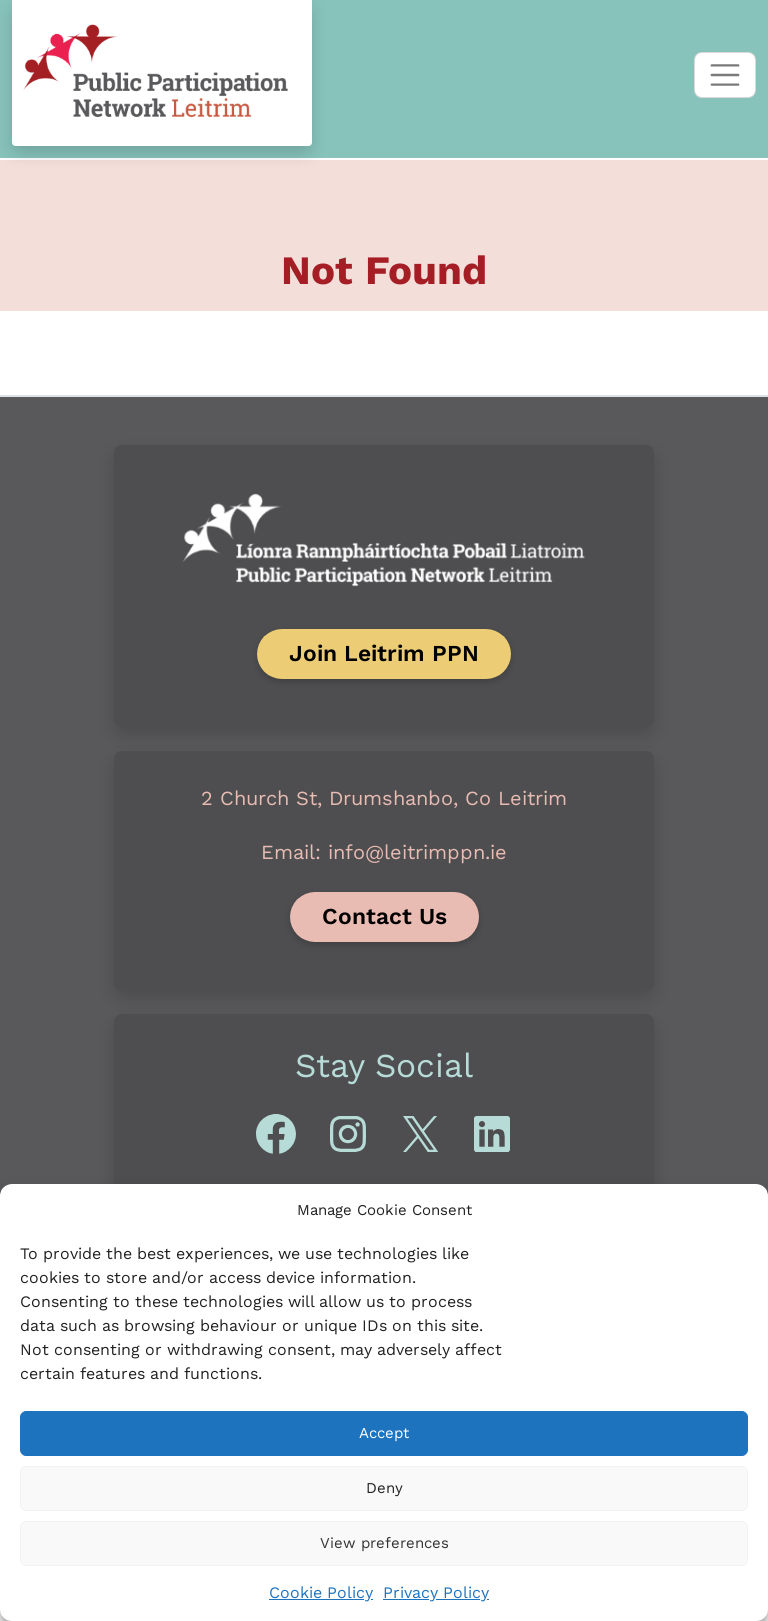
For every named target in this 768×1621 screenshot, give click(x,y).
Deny (384, 1488)
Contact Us (384, 916)
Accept (384, 1433)
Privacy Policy (436, 1592)
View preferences (384, 1543)
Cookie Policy (321, 1592)
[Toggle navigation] (725, 75)
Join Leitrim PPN (384, 653)
